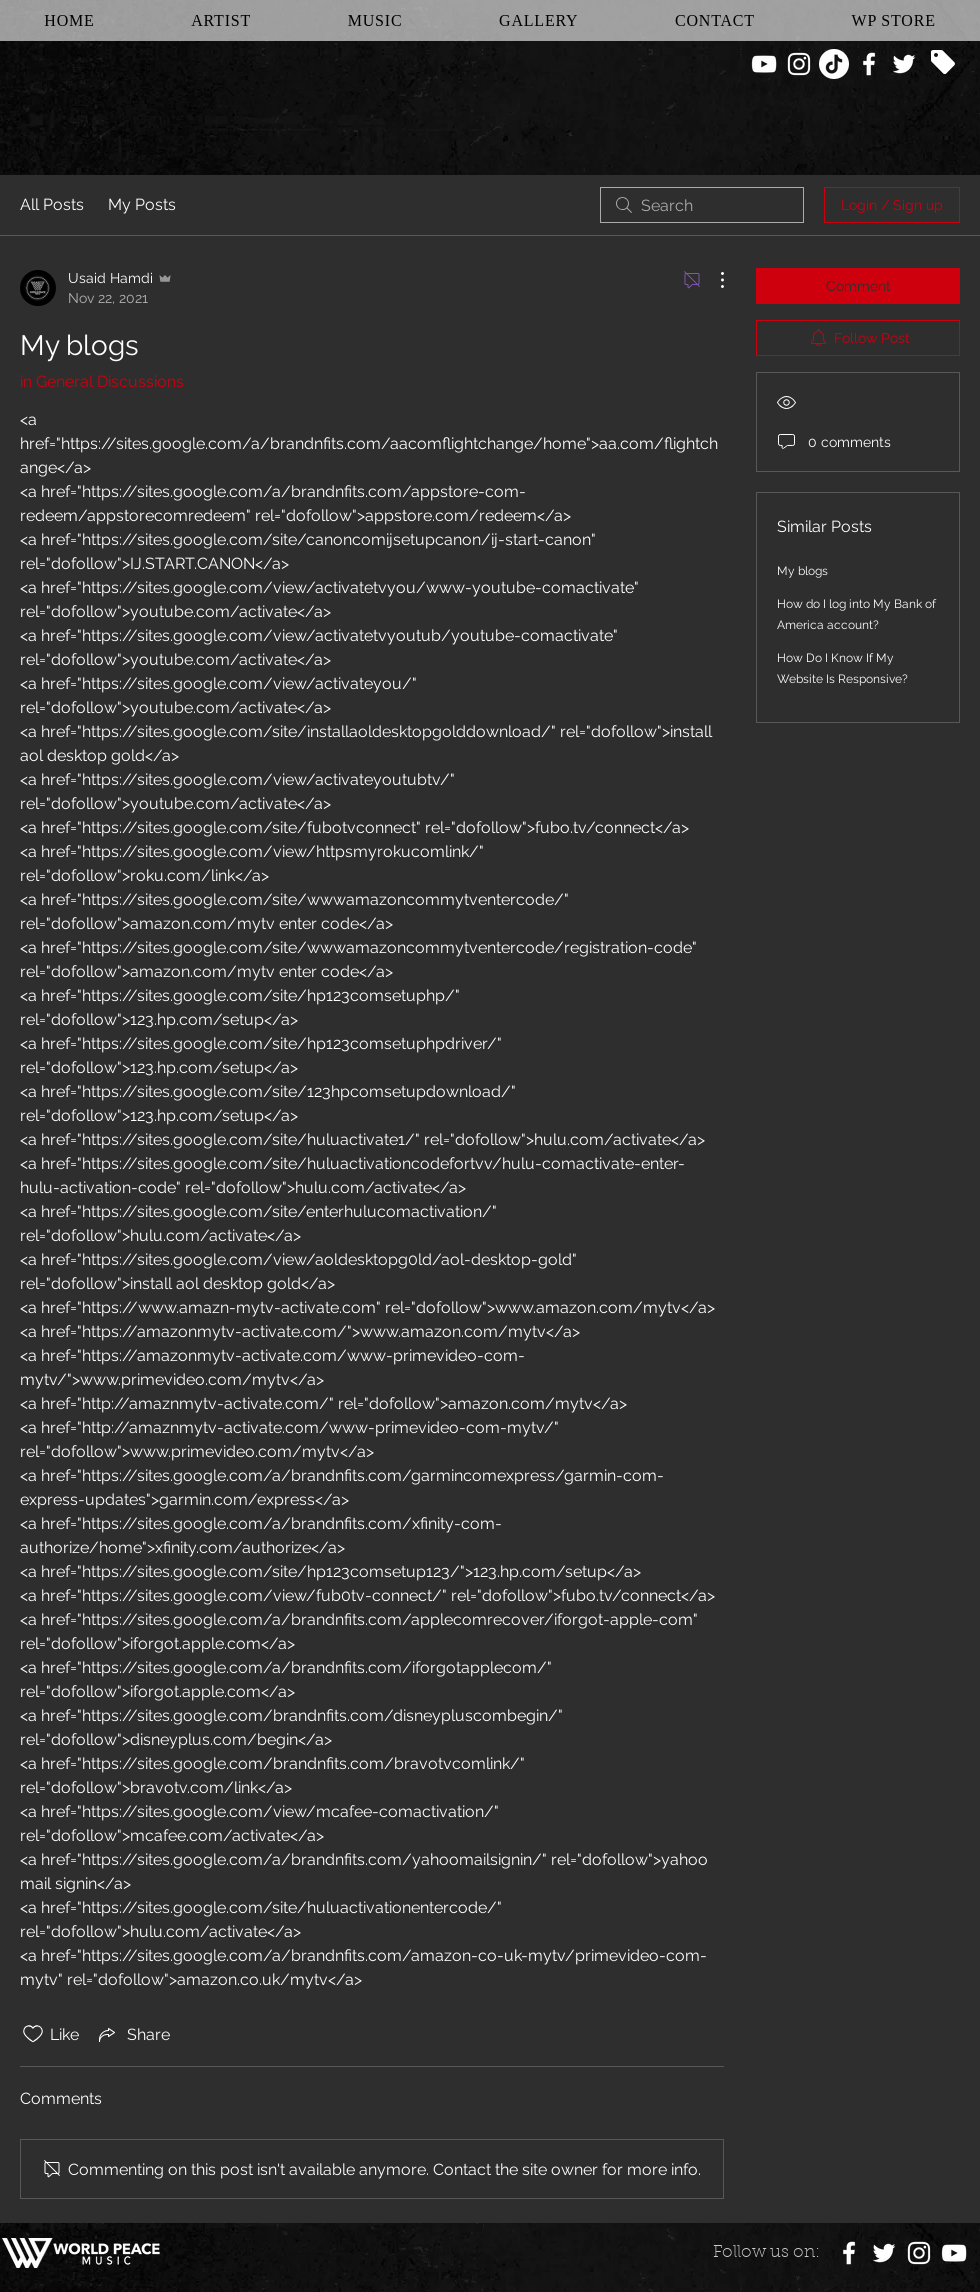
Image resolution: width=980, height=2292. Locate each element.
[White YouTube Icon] (764, 64)
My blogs (802, 571)
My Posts (142, 204)
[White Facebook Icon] (869, 64)
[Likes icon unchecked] (33, 2034)
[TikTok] (834, 64)
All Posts (52, 204)
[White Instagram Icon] (799, 64)
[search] (702, 205)
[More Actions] (712, 280)
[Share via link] (132, 2034)
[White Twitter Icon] (904, 64)
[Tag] (943, 62)
